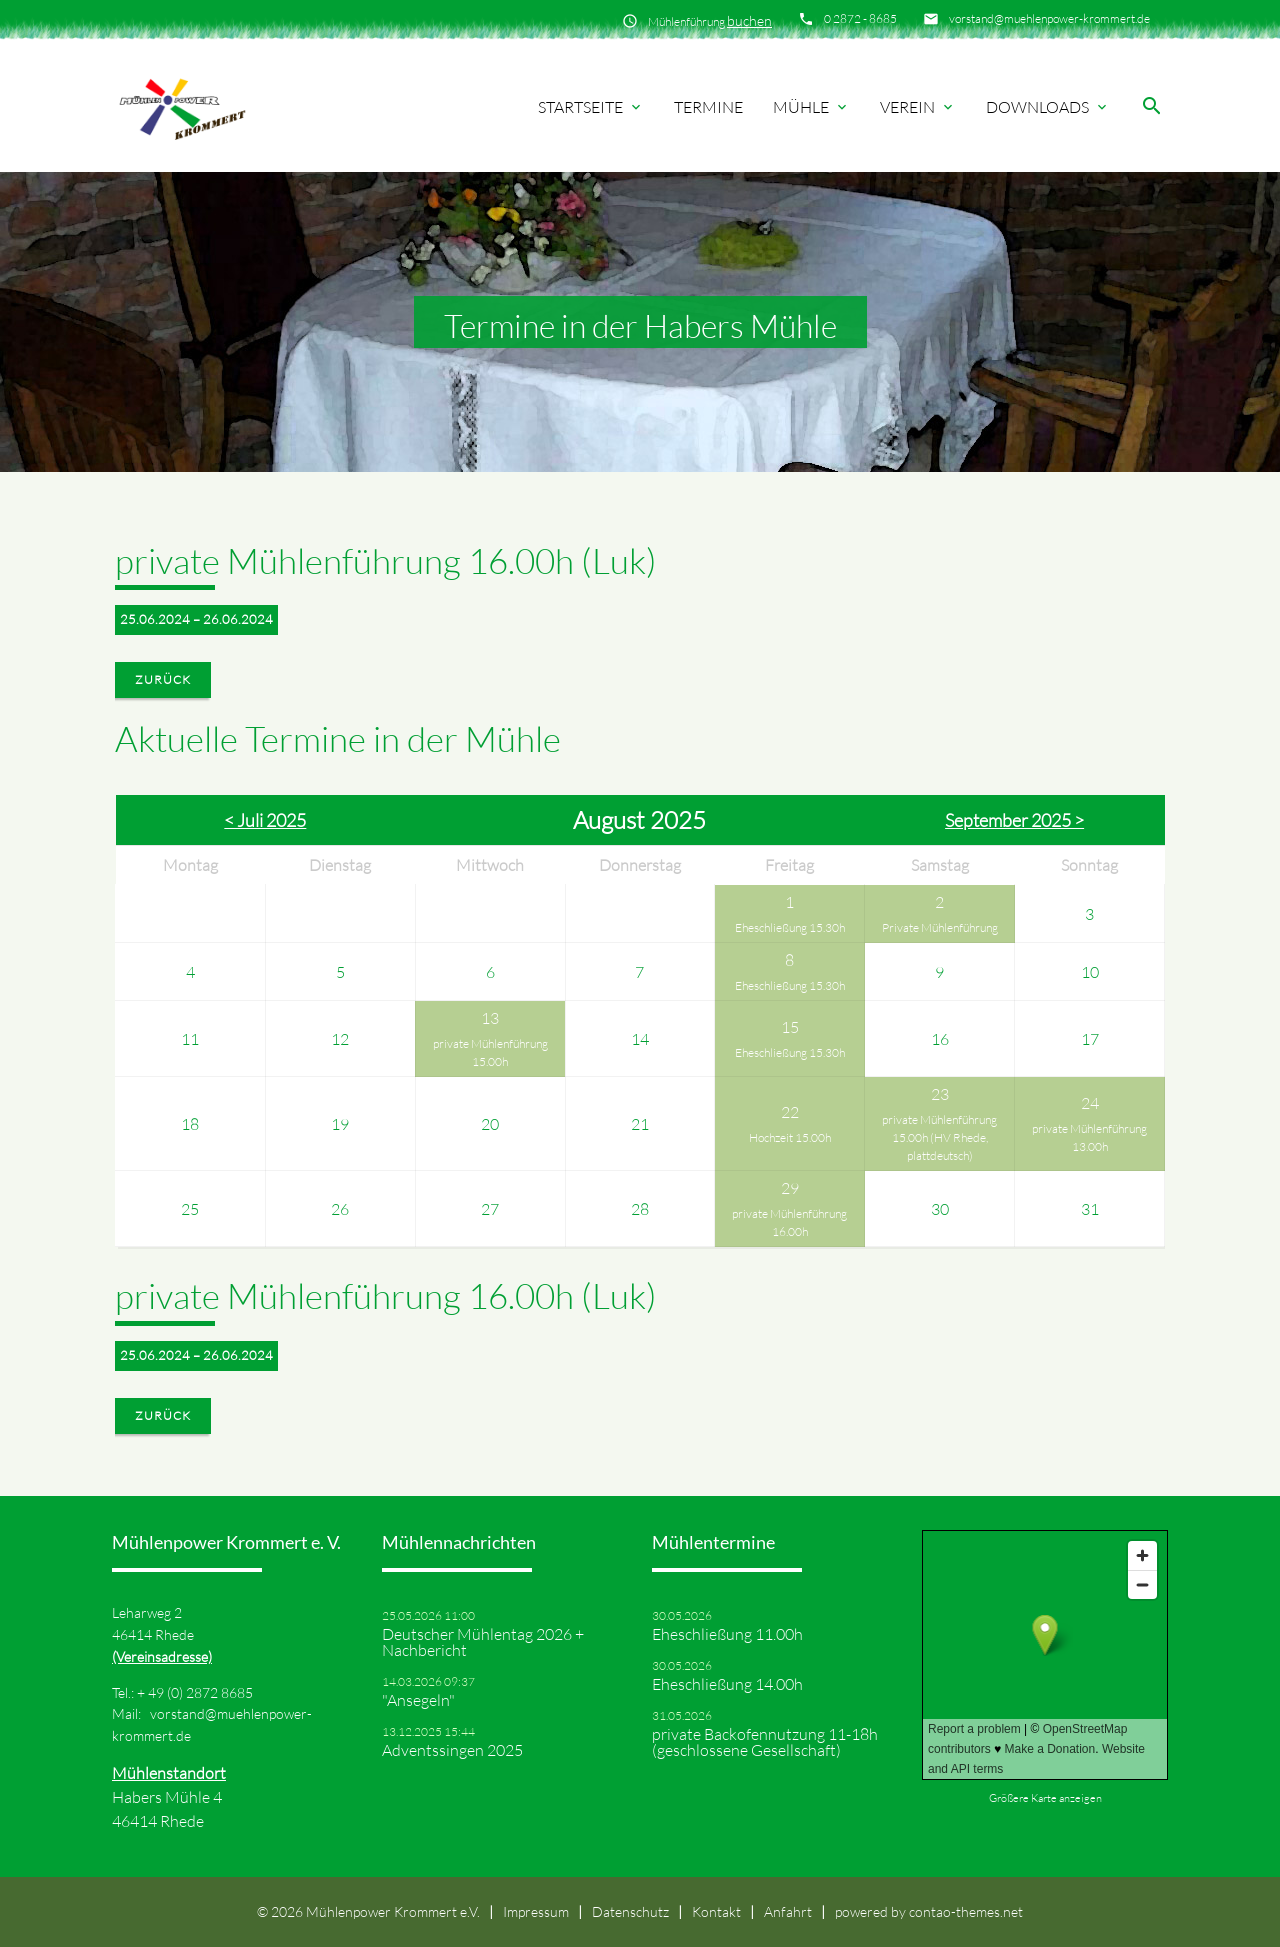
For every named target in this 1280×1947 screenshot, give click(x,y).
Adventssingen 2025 (452, 1750)
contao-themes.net (966, 1911)
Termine (708, 107)
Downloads (1048, 107)
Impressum (536, 1911)
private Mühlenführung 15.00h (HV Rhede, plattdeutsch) (939, 1137)
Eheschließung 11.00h (727, 1634)
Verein (918, 107)
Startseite (591, 107)
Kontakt (716, 1911)
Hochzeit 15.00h (790, 1137)
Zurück (163, 679)
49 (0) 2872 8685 (200, 1692)
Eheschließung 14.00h (727, 1684)
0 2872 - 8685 (860, 18)
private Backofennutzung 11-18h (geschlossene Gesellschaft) (765, 1742)
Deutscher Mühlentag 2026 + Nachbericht (483, 1642)
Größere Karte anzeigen (1045, 1798)
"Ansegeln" (418, 1700)
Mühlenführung (710, 20)
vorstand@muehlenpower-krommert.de (1049, 18)
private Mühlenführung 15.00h (490, 1052)
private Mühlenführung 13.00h (1089, 1137)
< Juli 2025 (265, 820)
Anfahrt (788, 1911)
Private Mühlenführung (940, 927)
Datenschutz (630, 1911)
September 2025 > (1014, 820)
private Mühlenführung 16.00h (789, 1222)
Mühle (811, 107)
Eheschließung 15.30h (790, 927)
